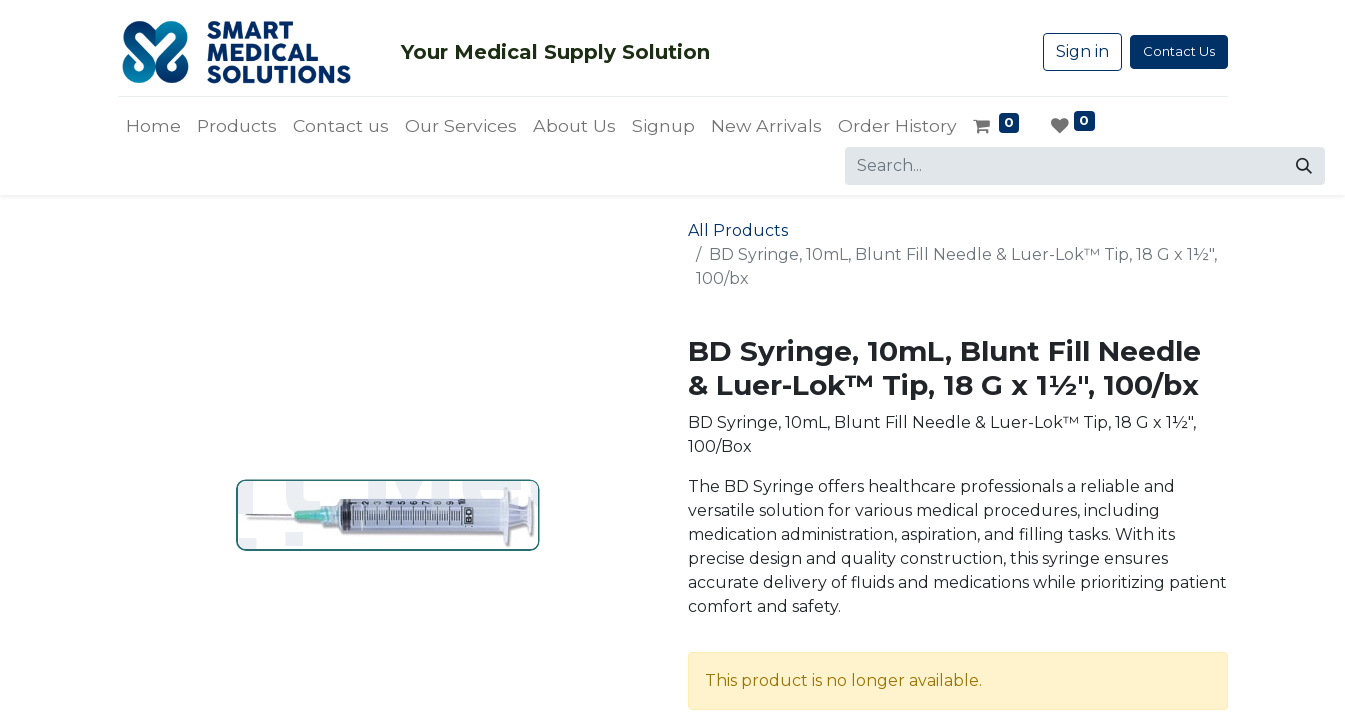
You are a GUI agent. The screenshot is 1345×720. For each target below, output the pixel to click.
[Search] (1304, 166)
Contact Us (1179, 51)
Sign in (1082, 51)
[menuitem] (153, 126)
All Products (738, 230)
